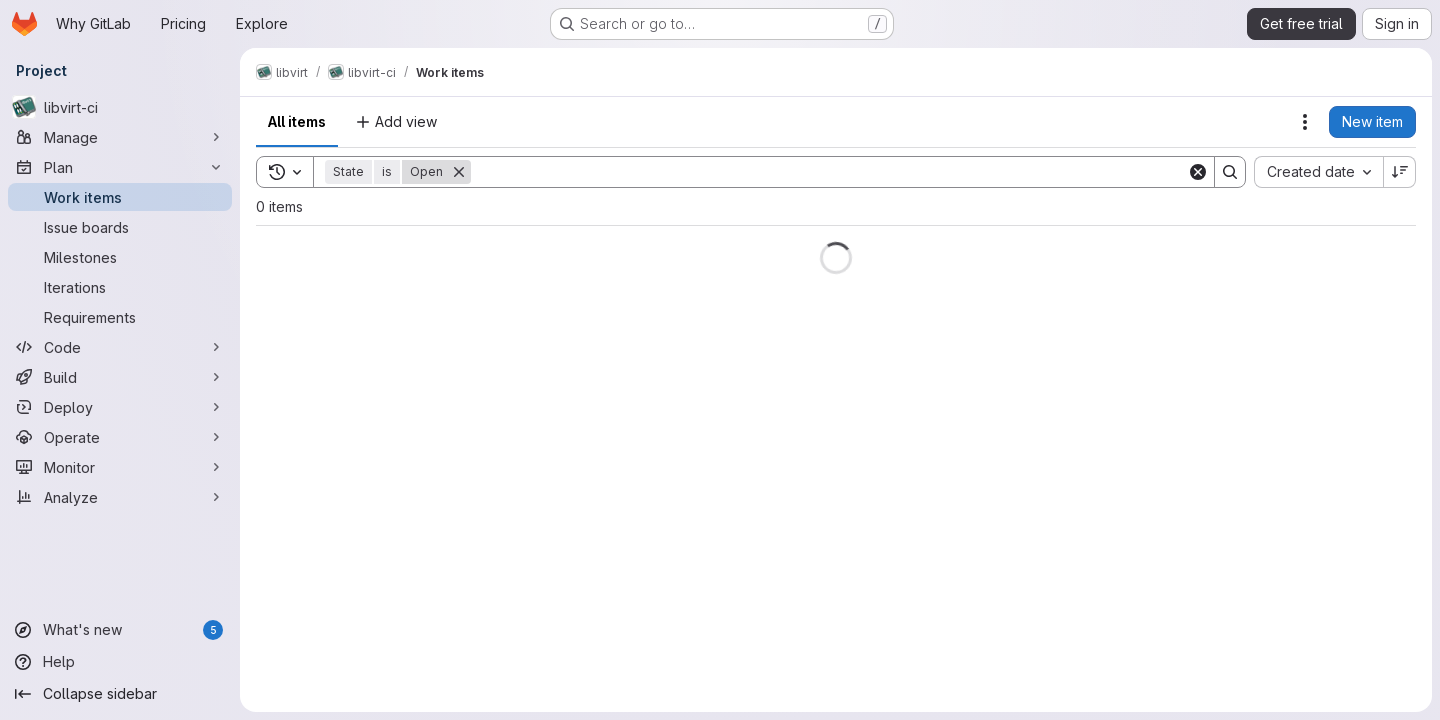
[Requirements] (120, 317)
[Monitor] (120, 467)
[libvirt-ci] (120, 107)
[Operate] (120, 437)
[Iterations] (120, 287)
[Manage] (120, 137)
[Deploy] (120, 407)
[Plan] (120, 167)
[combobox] (1318, 172)
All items (297, 121)
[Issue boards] (120, 227)
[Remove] (459, 172)
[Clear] (1198, 172)
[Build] (120, 377)
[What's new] (120, 630)
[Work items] (120, 197)
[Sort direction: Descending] (1400, 172)
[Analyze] (120, 497)
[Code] (120, 347)
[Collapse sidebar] (120, 694)
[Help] (120, 662)
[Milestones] (120, 257)
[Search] (829, 172)
